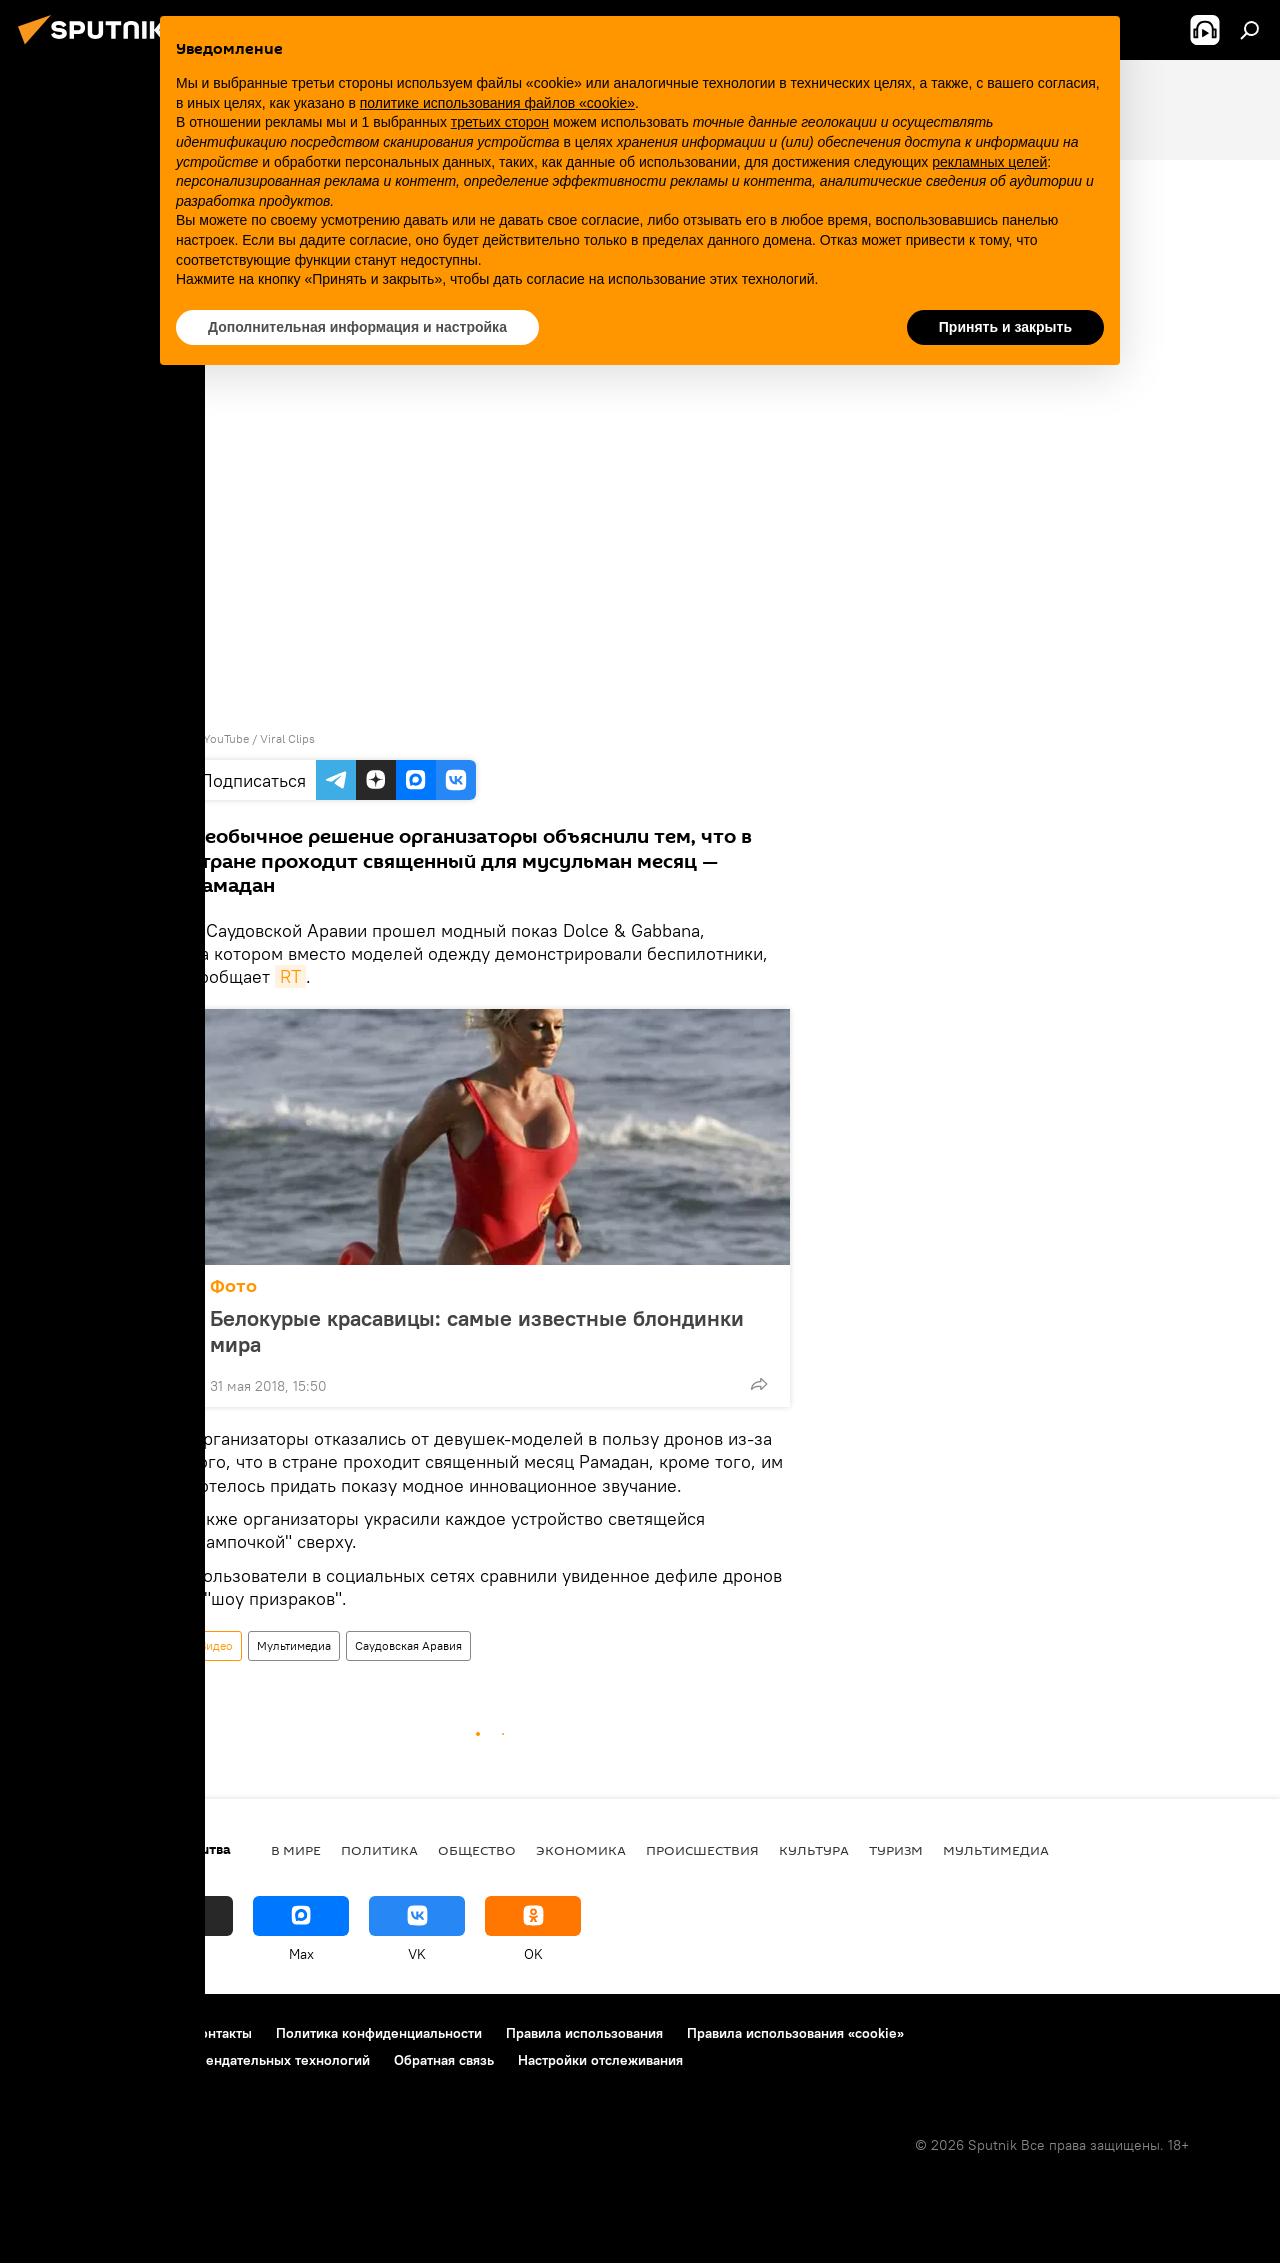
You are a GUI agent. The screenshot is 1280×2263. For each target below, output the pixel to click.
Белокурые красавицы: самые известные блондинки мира (477, 1331)
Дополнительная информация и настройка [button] (357, 327)
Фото (233, 1286)
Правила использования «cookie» (795, 2033)
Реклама (139, 2033)
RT (290, 976)
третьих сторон (500, 122)
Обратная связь (444, 2060)
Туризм (896, 1850)
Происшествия (702, 1850)
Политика (379, 1850)
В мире (296, 1850)
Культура (814, 1850)
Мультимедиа (294, 1645)
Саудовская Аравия (408, 1645)
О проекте (54, 2033)
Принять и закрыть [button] (1005, 327)
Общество (477, 1850)
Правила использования (584, 2033)
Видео (216, 1645)
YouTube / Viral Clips (259, 738)
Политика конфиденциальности (379, 2033)
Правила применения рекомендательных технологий (195, 2060)
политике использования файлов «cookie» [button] (497, 103)
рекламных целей (989, 162)
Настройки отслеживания (600, 2060)
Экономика (581, 1850)
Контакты (221, 2033)
